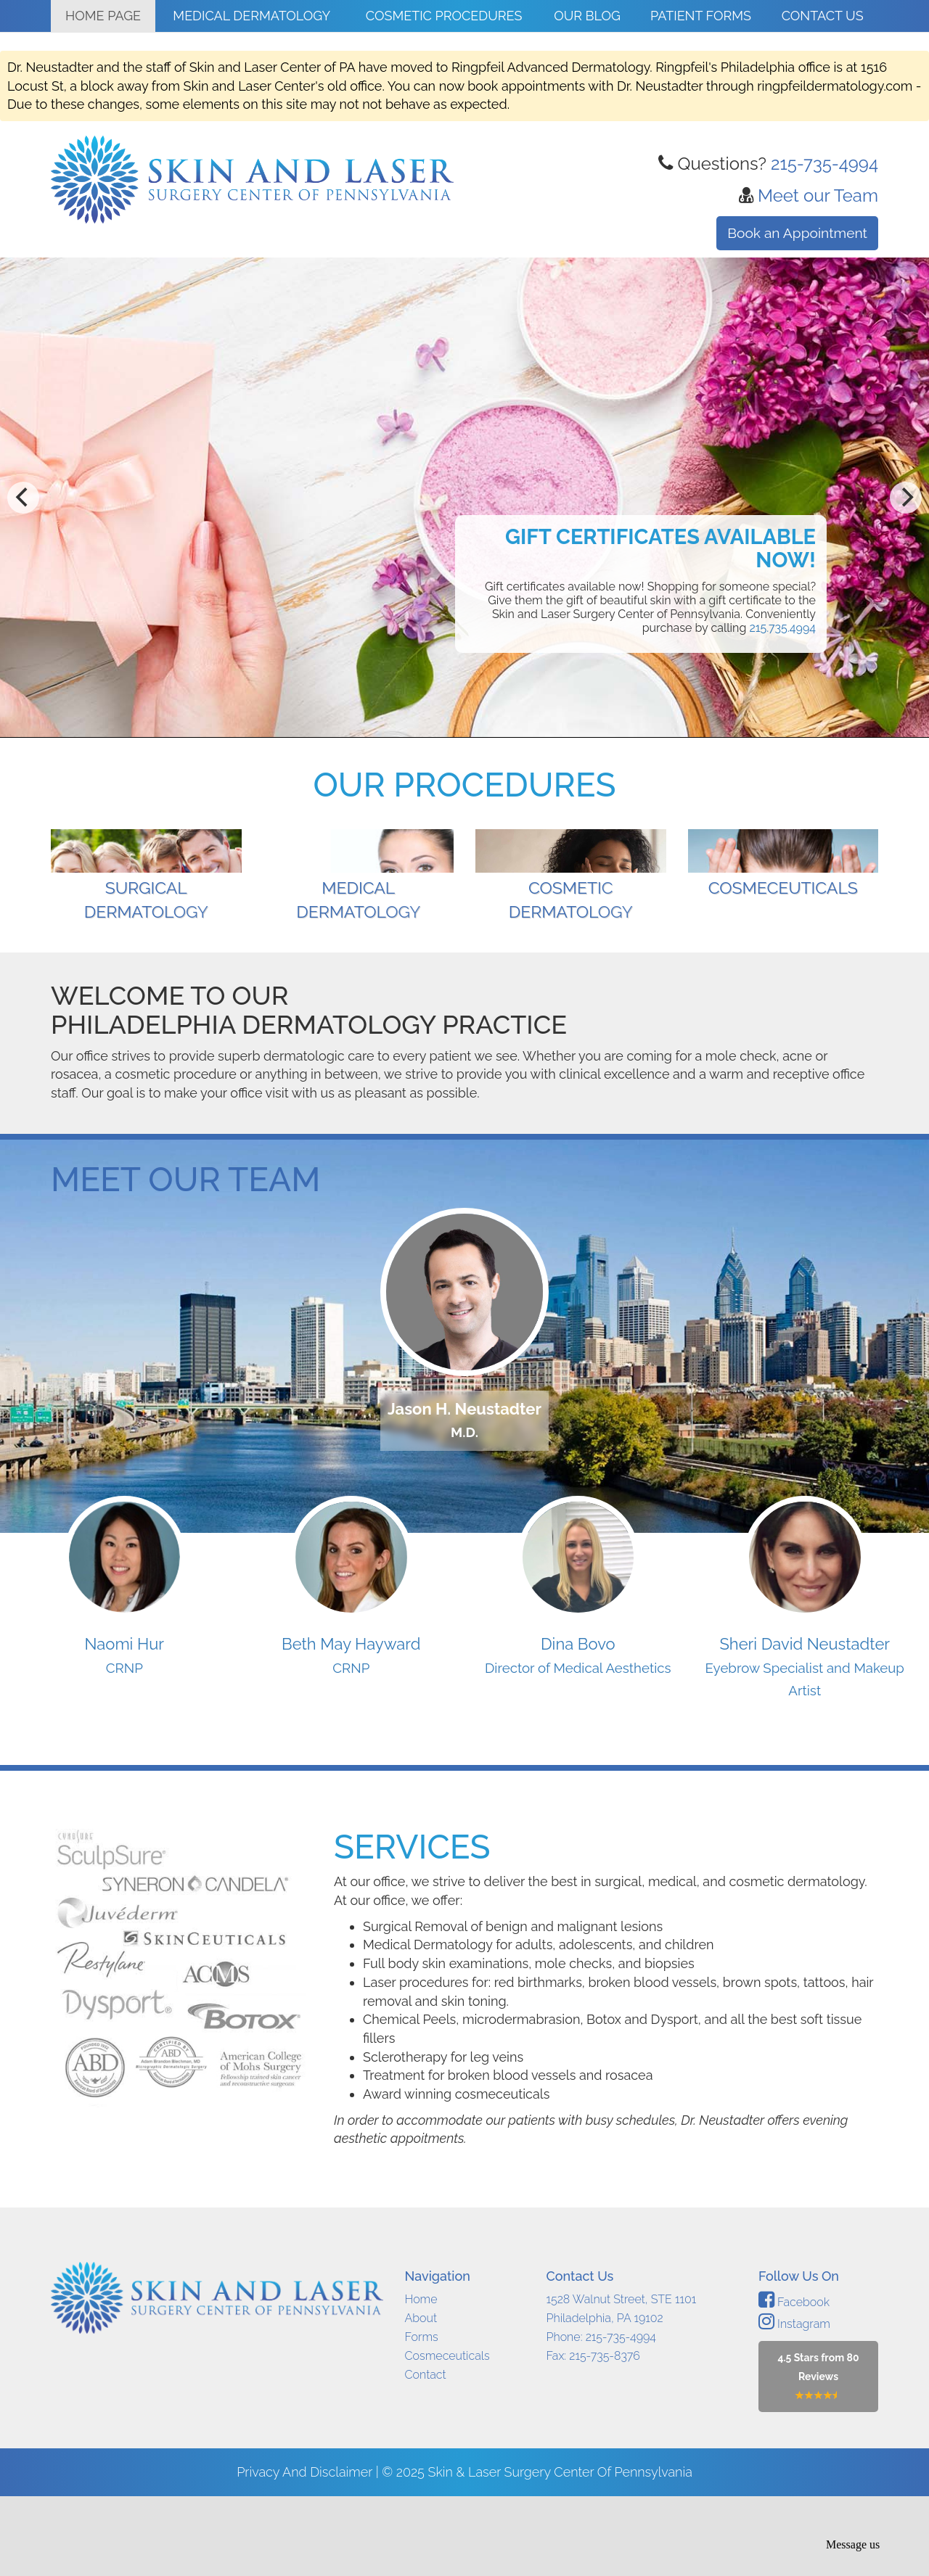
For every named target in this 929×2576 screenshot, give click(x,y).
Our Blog (587, 15)
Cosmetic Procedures (444, 15)
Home (421, 2379)
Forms (421, 2417)
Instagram (794, 2404)
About (421, 2398)
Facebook (794, 2382)
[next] (906, 498)
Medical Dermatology (251, 15)
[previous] (23, 498)
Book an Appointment (797, 233)
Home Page (103, 15)
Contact (425, 2454)
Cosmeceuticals (447, 2436)
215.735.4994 (782, 628)
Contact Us (823, 15)
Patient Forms (700, 15)
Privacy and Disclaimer (306, 2551)
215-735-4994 (824, 163)
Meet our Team (818, 195)
